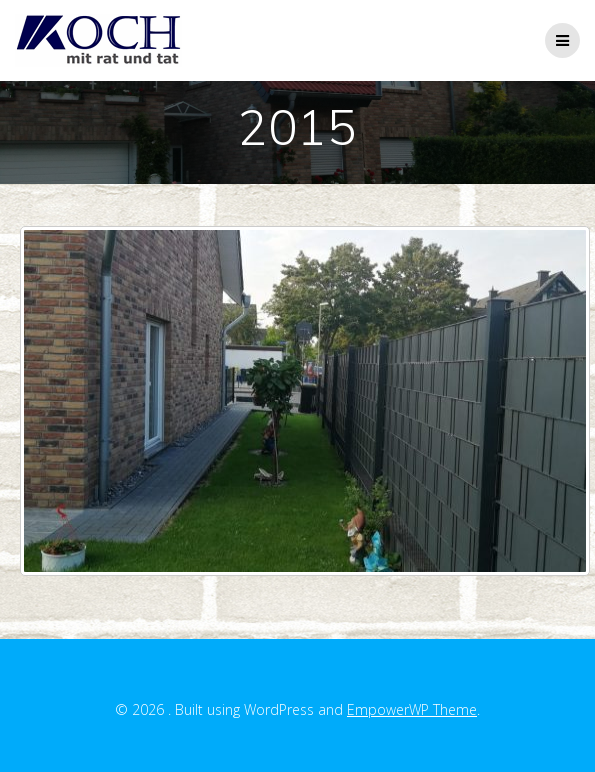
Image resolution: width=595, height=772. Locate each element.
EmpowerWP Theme (412, 709)
